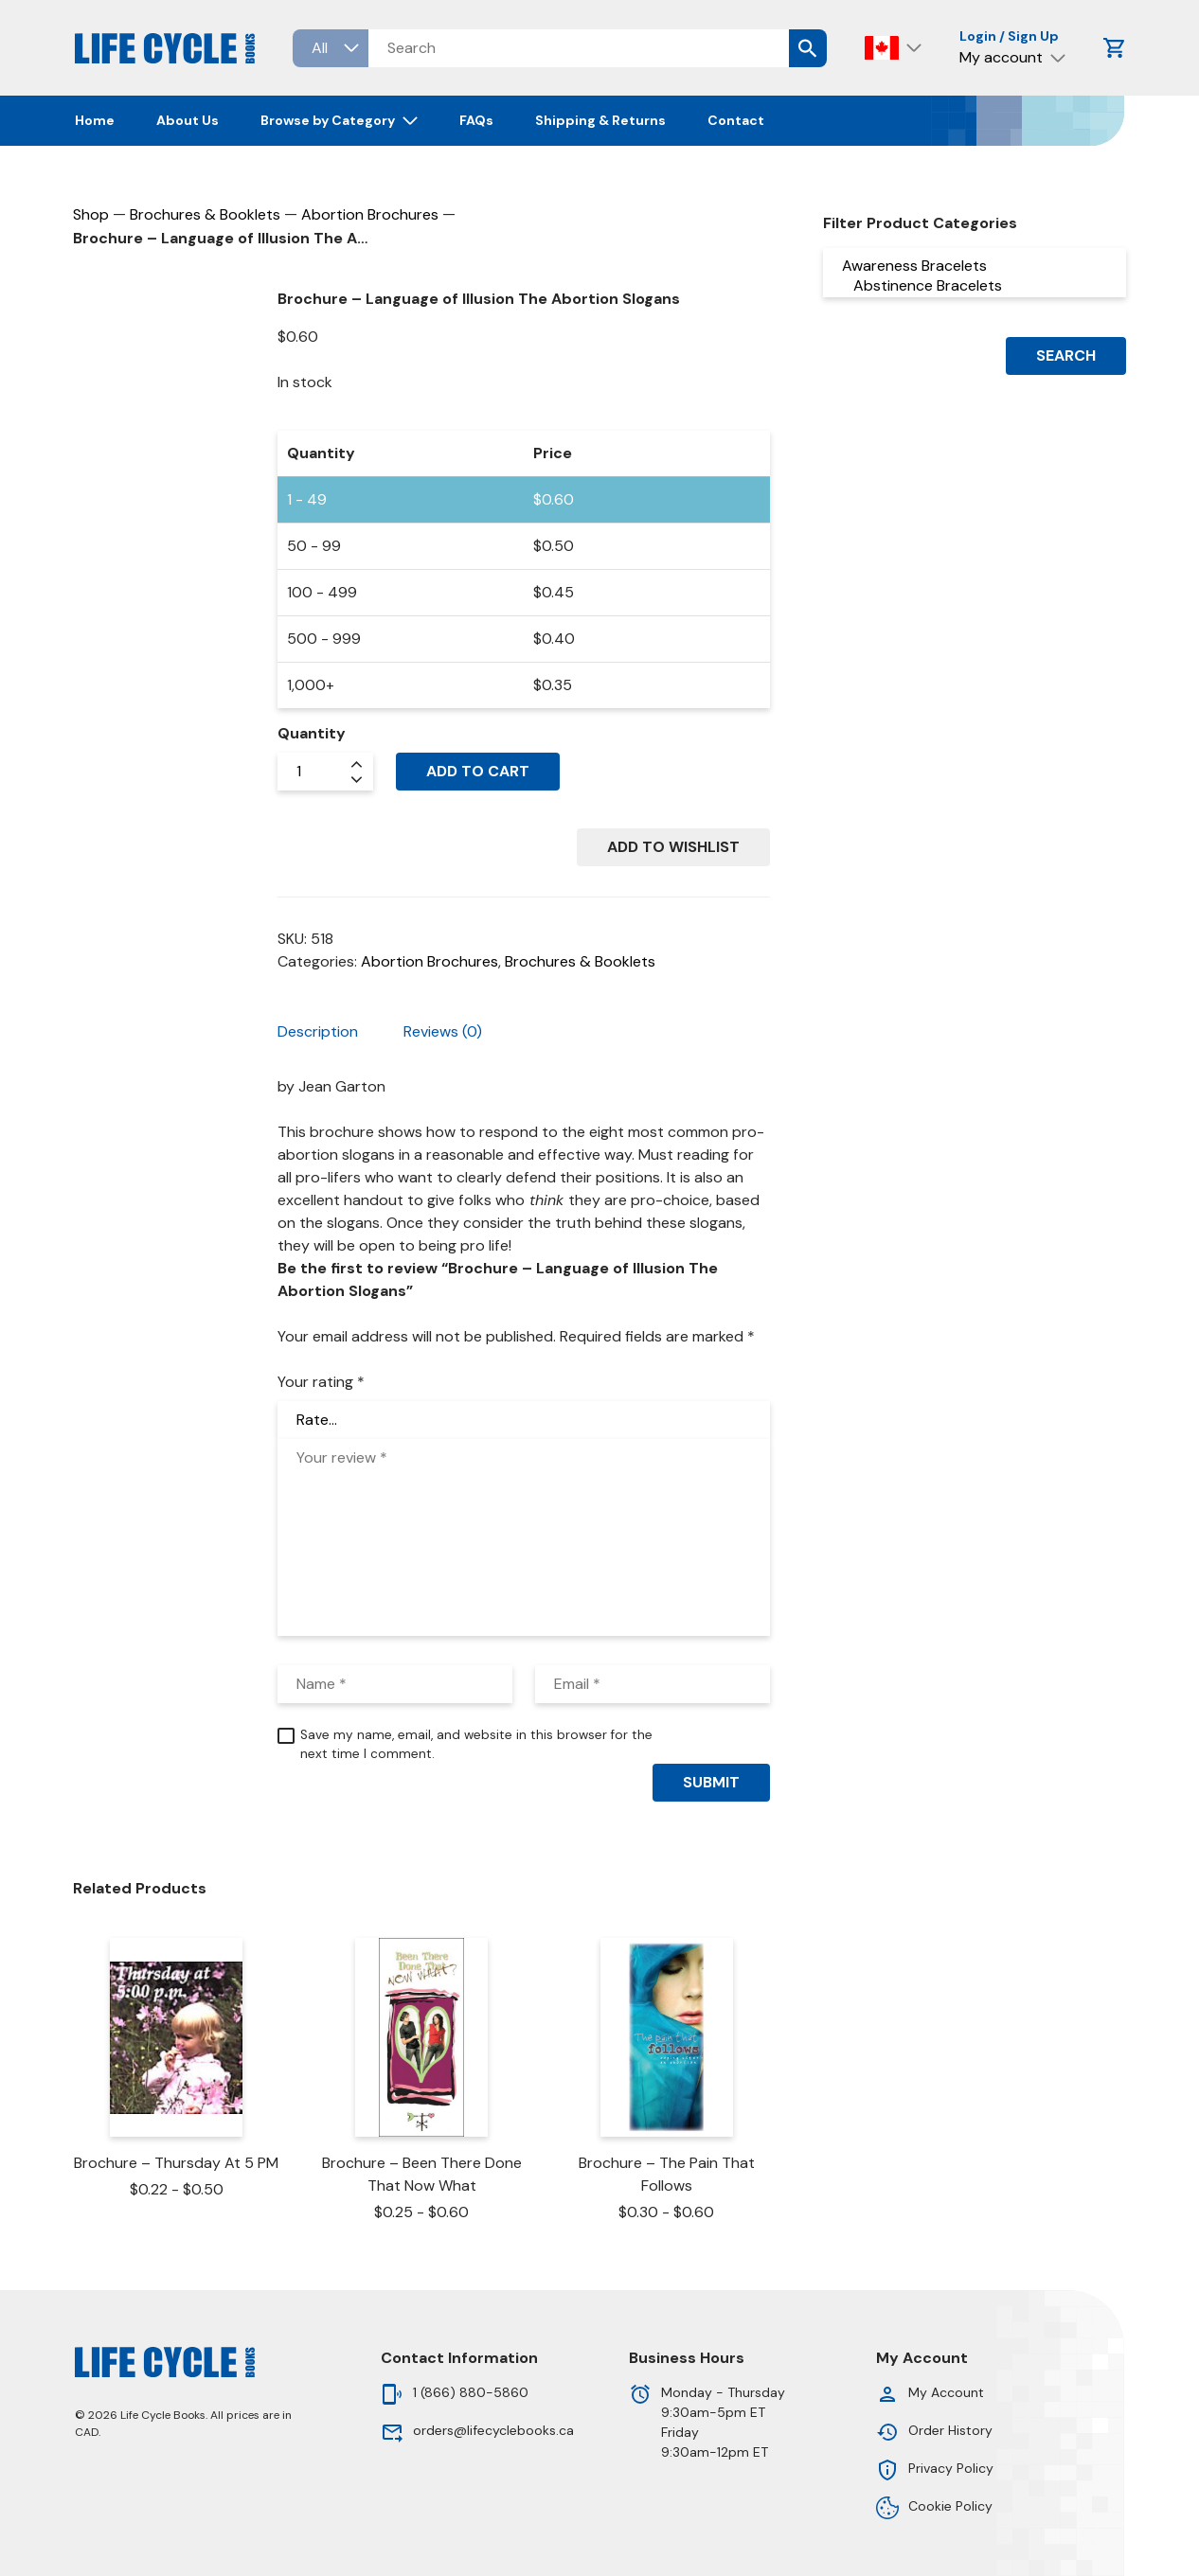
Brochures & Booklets (205, 214)
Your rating (321, 1382)
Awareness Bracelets (974, 265)
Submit (711, 1782)
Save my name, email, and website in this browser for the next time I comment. (476, 1744)
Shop (91, 214)
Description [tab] (317, 1031)
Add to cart (477, 771)
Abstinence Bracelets (974, 285)
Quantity (311, 733)
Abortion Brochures (369, 214)
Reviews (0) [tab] (442, 1031)
